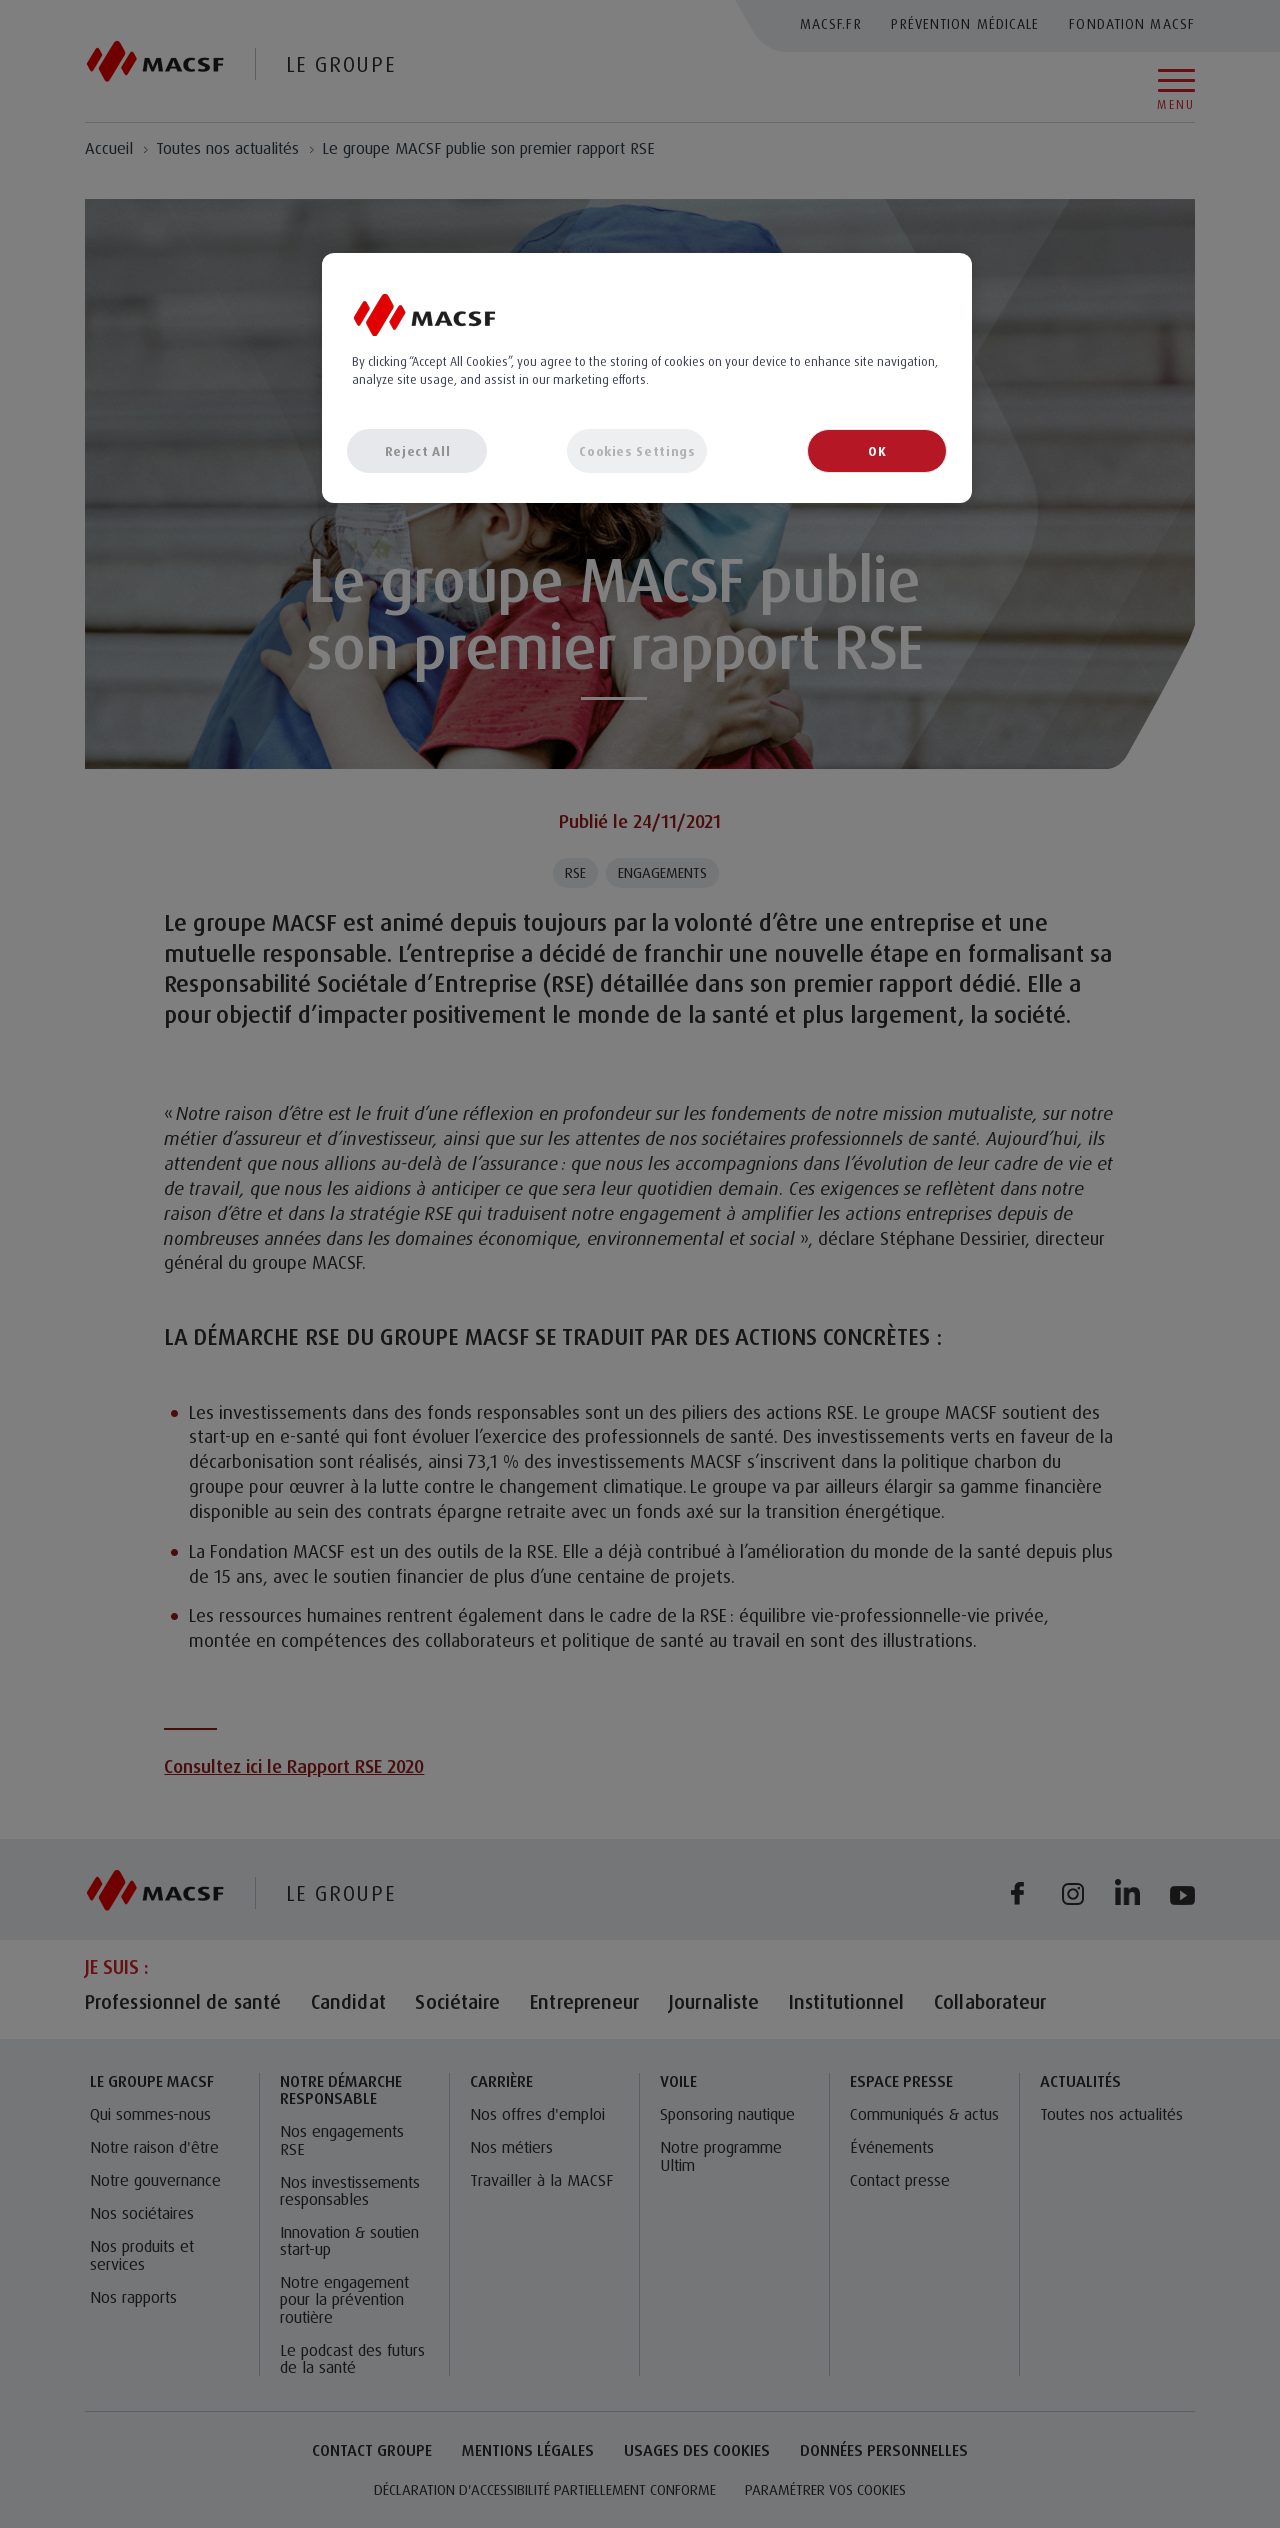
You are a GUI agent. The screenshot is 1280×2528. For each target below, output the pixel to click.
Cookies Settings (637, 451)
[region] (647, 378)
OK (877, 451)
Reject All (418, 451)
